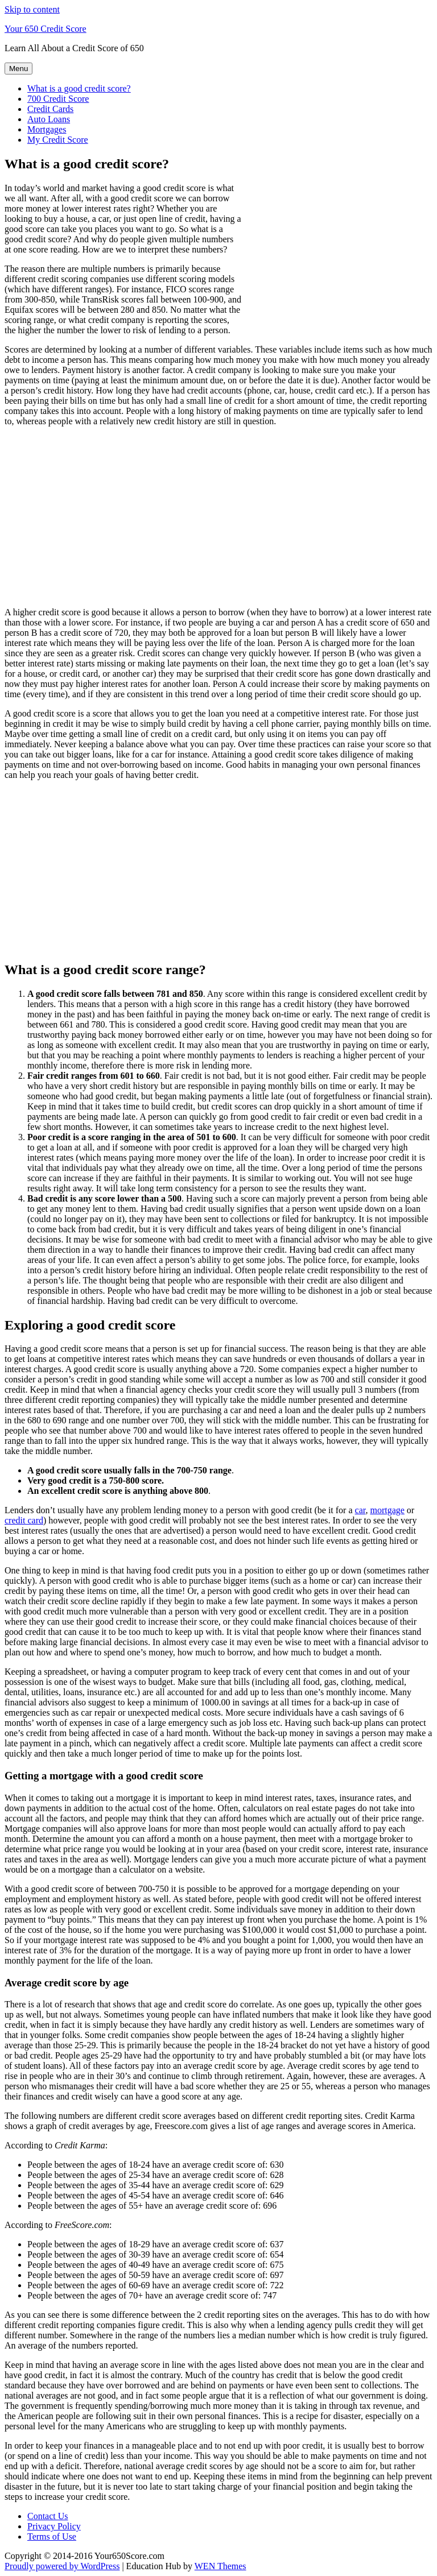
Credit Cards (50, 109)
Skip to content (32, 9)
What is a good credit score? (79, 88)
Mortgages (46, 129)
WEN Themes (220, 2566)
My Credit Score (57, 139)
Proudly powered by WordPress (62, 2566)
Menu (18, 68)
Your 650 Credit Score (45, 29)
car (360, 1510)
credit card (24, 1520)
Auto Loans (48, 119)
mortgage (387, 1510)
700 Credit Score (58, 98)
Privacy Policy (54, 2526)
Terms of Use (51, 2536)
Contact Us (47, 2516)
